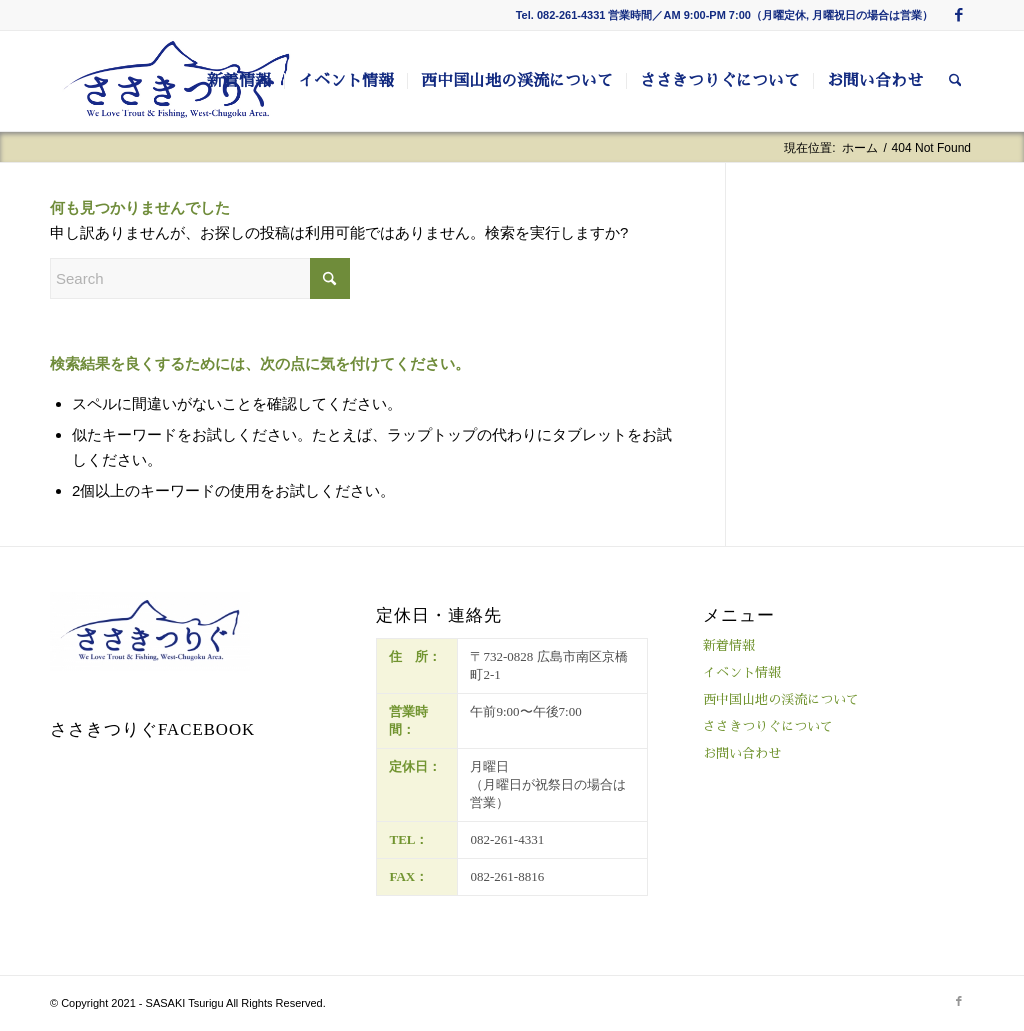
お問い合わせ (742, 753)
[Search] (955, 81)
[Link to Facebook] (959, 15)
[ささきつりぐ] (176, 81)
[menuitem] (239, 81)
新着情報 (729, 645)
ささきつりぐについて (768, 726)
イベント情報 (742, 672)
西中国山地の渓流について (781, 699)
